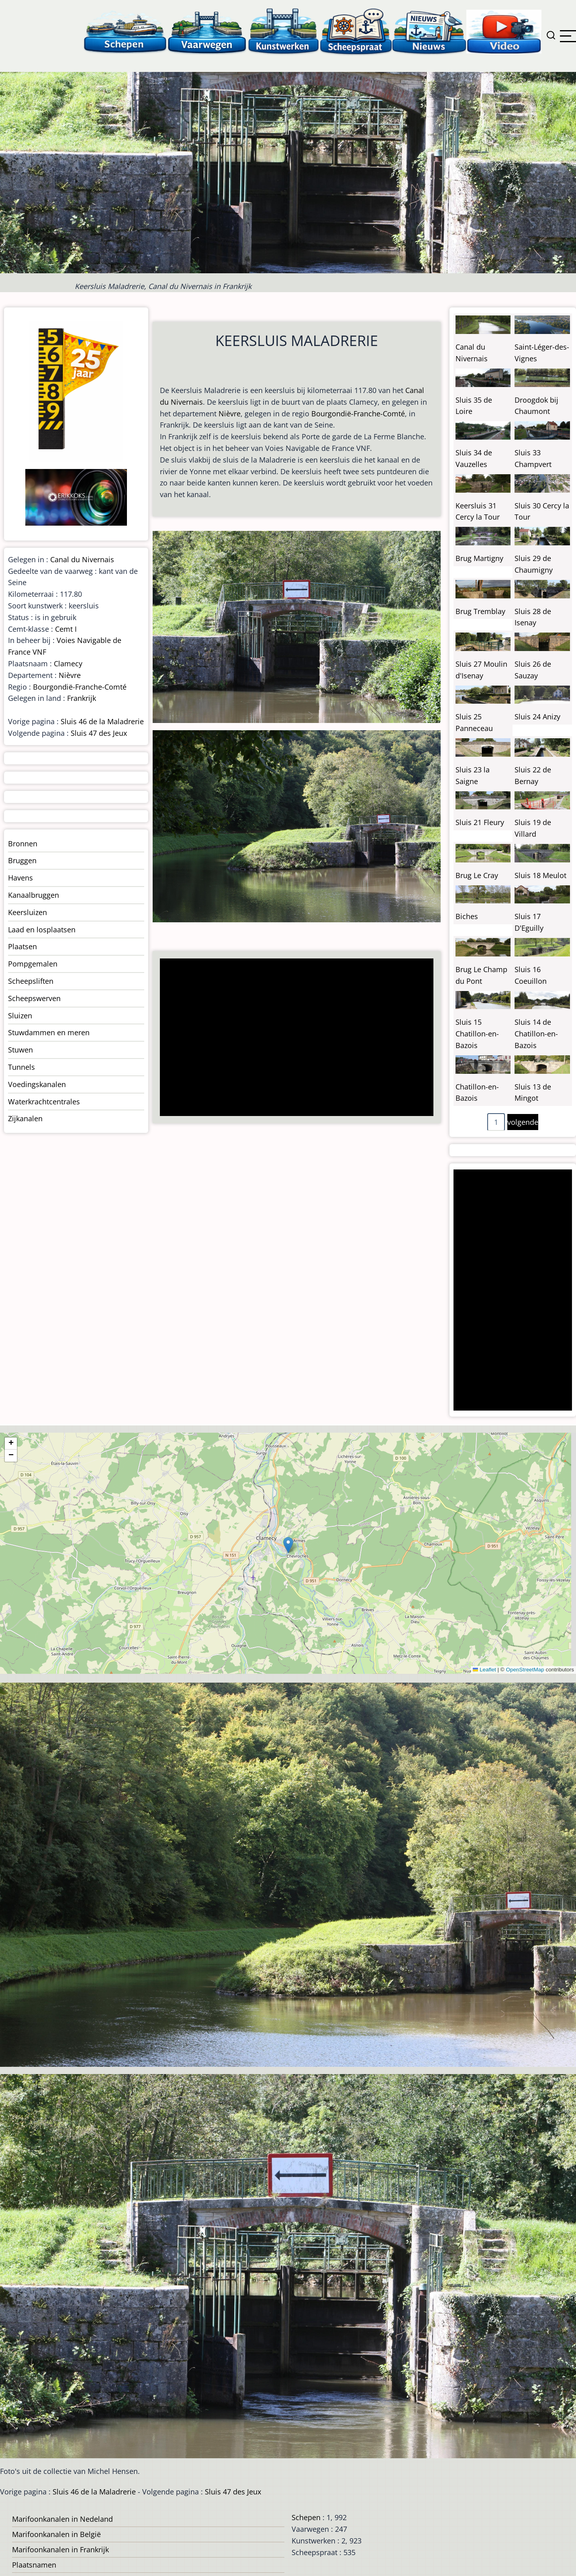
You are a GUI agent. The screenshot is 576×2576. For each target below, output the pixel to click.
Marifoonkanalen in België (56, 2534)
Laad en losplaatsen (42, 929)
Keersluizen (27, 912)
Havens (20, 878)
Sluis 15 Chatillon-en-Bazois (477, 1033)
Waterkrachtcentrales (44, 1101)
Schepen (306, 2517)
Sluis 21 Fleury (479, 822)
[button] (288, 1545)
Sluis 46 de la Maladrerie (102, 721)
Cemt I (66, 629)
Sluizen (20, 1015)
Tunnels (21, 1067)
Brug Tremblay (480, 611)
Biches (466, 916)
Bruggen (22, 860)
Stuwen (20, 1050)
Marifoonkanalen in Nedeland (62, 2519)
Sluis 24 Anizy (537, 716)
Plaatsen (22, 946)
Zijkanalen (25, 1118)
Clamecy (68, 663)
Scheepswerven (34, 998)
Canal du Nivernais (82, 559)
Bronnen (22, 843)
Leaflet (484, 1670)
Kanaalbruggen (33, 895)
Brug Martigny (479, 558)
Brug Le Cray (476, 875)
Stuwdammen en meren (49, 1032)
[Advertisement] (293, 1038)
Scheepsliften (30, 981)
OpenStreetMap (525, 1670)
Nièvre (230, 413)
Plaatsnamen (34, 2565)
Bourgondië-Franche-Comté (358, 413)
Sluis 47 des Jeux (99, 733)
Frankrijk (81, 698)
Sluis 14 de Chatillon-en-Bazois (536, 1033)
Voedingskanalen (37, 1084)
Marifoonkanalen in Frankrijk (60, 2549)
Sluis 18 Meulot (540, 875)
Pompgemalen (32, 964)
